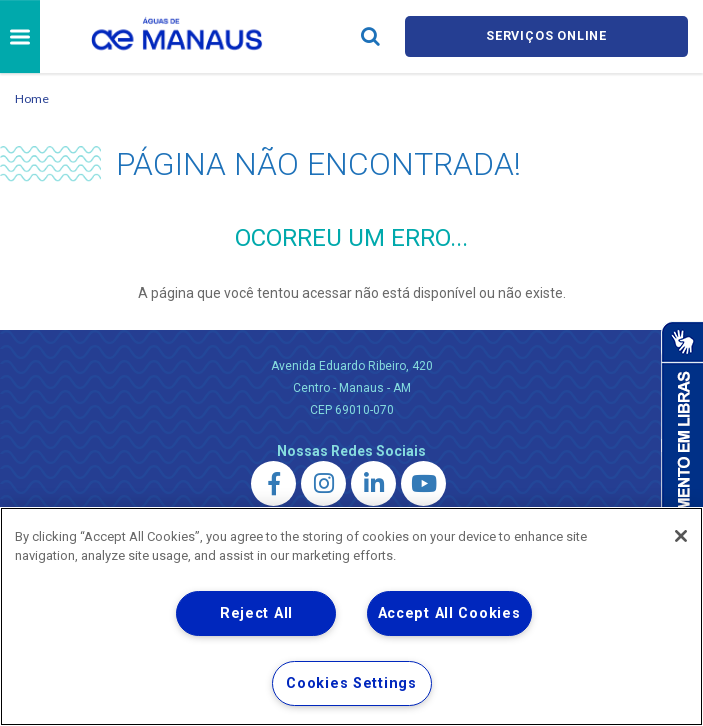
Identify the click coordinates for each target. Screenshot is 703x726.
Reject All (256, 613)
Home (32, 98)
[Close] (681, 536)
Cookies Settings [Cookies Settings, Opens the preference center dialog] (351, 683)
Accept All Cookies (449, 613)
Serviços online (546, 36)
